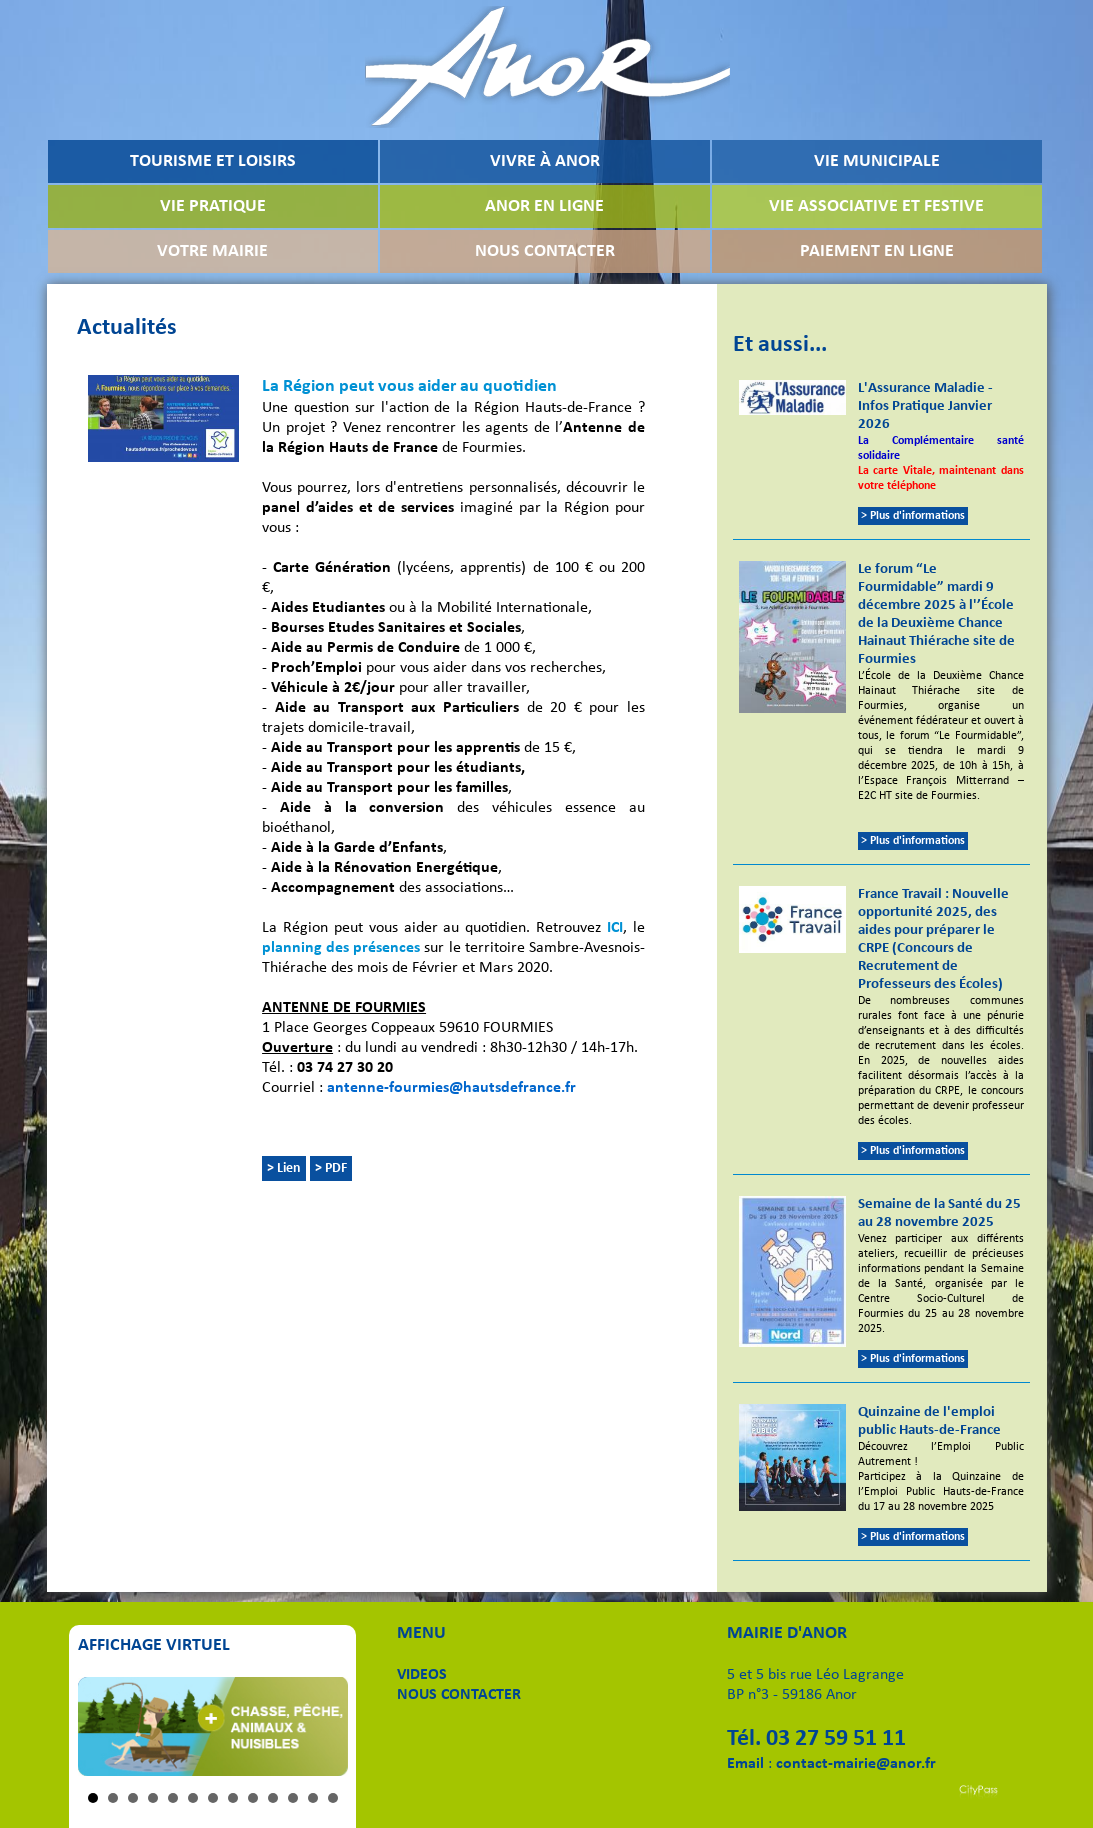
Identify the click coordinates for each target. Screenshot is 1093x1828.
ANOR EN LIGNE (544, 206)
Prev (104, 1726)
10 (273, 1798)
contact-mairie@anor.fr (856, 1764)
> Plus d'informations (913, 516)
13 (333, 1798)
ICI (615, 928)
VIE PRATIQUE (213, 206)
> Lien (284, 1168)
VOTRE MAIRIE (212, 251)
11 (293, 1798)
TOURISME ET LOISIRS (213, 161)
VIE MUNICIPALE (877, 161)
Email (745, 1764)
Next (322, 1726)
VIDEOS (422, 1675)
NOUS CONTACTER (545, 251)
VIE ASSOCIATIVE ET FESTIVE (876, 206)
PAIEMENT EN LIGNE (877, 251)
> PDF (331, 1168)
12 (313, 1798)
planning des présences (341, 948)
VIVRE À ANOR (545, 161)
